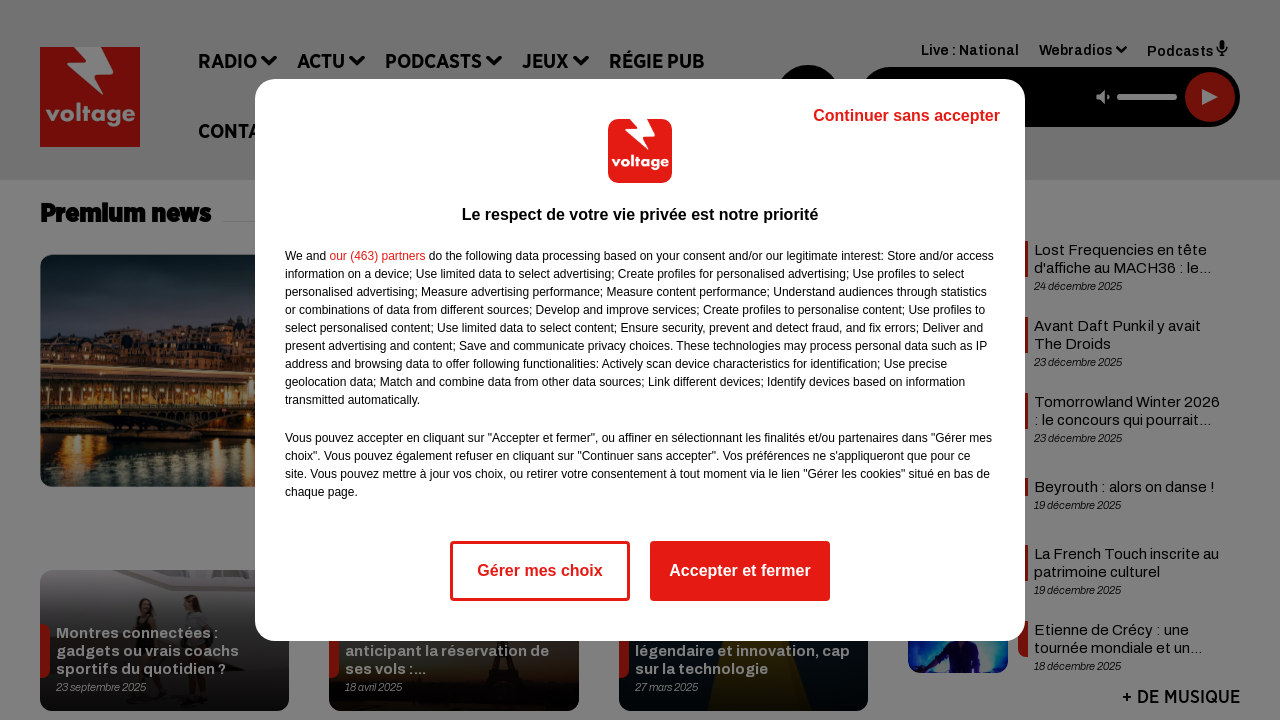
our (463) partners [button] (377, 256)
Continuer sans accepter (906, 115)
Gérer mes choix (539, 570)
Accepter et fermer (739, 570)
